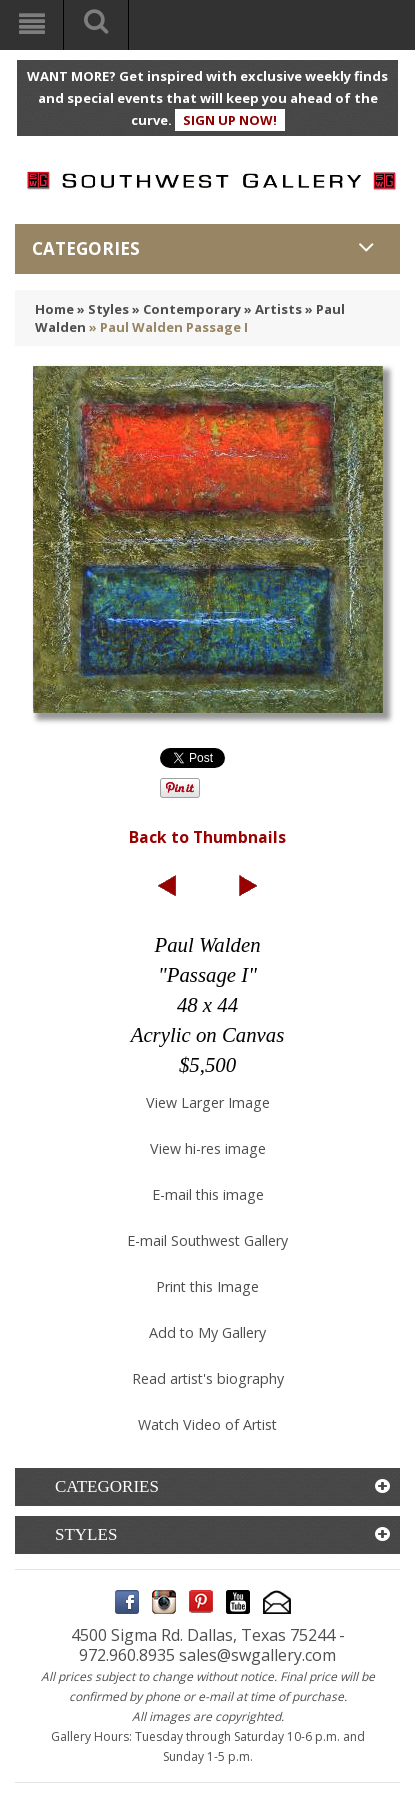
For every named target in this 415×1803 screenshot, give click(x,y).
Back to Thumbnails (207, 837)
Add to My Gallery (207, 1332)
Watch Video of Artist (207, 1424)
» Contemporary (186, 309)
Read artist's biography (208, 1378)
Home (54, 309)
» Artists (273, 309)
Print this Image (207, 1286)
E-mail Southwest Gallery (207, 1240)
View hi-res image (208, 1148)
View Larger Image (208, 1102)
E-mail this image (208, 1194)
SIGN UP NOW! (230, 120)
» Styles (103, 309)
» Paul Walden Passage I (168, 327)
